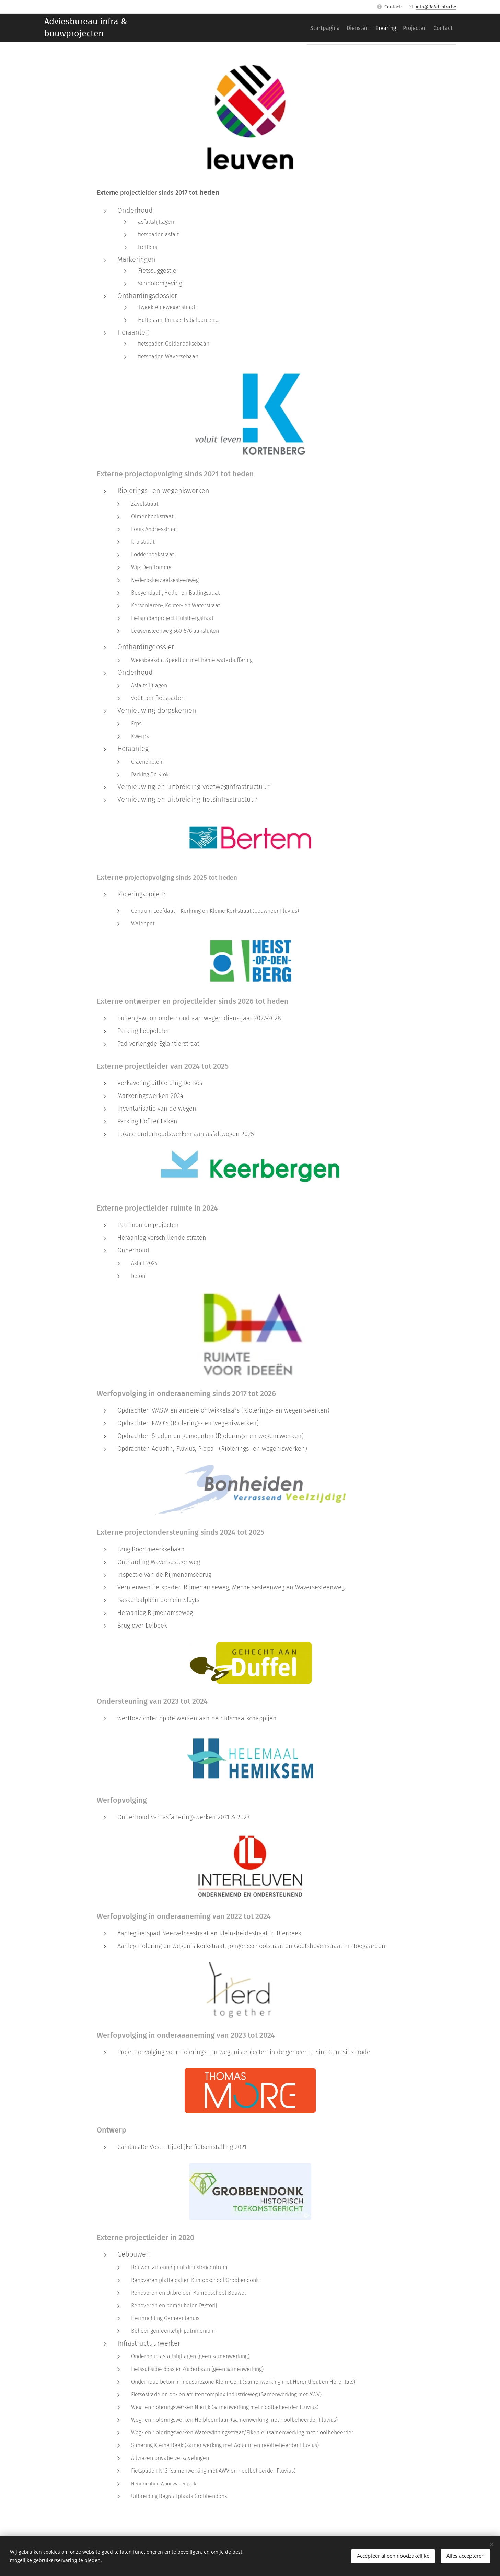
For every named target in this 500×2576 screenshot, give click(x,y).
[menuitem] (300, 28)
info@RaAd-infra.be (436, 6)
